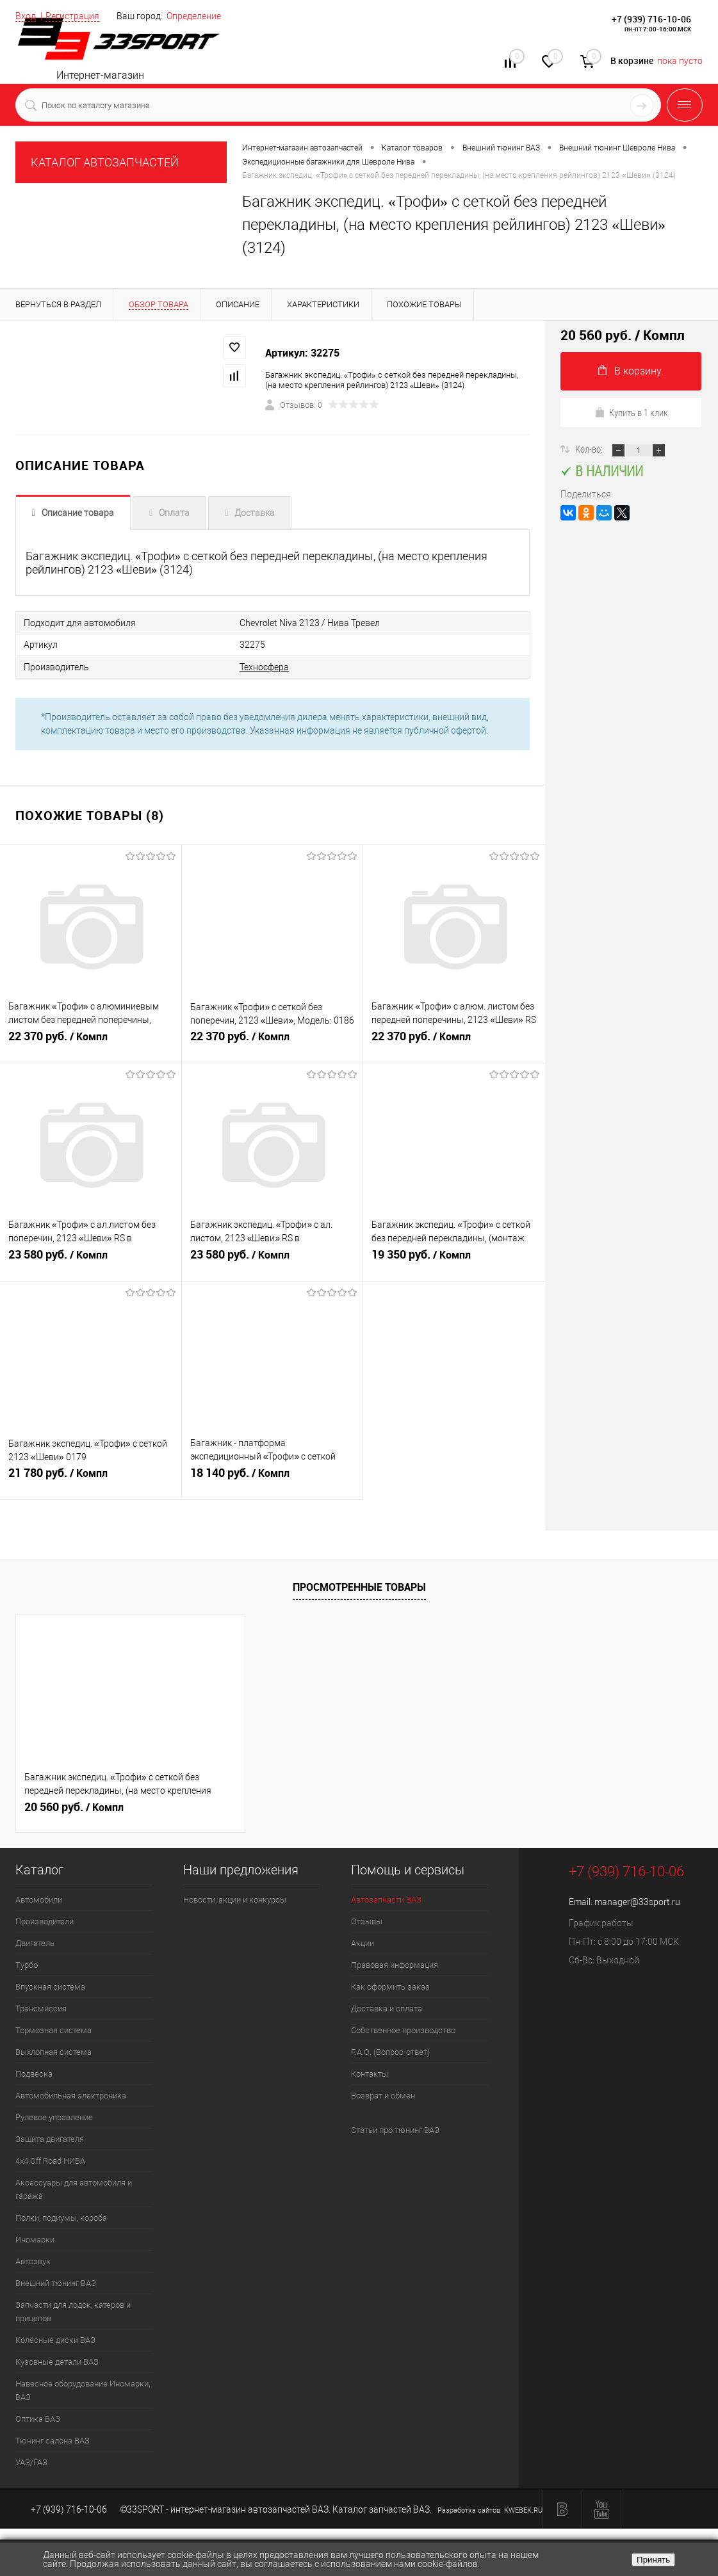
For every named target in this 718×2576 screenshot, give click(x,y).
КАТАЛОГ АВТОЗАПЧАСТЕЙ (105, 162)
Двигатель (34, 1942)
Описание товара (78, 513)
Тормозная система (53, 2029)
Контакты (369, 2072)
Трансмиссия (41, 2007)
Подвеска (34, 2072)
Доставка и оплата (386, 2007)
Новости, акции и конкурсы (234, 1898)
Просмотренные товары (359, 1586)
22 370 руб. (90, 1041)
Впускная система (50, 1985)
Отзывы (366, 1920)
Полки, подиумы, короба (61, 2216)
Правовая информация (394, 1963)
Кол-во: (590, 448)
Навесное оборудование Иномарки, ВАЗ (82, 2389)
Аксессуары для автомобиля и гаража (73, 2188)
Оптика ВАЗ (37, 2417)
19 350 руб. (454, 1259)
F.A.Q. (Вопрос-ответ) (390, 2051)
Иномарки (34, 2238)
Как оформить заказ (390, 1985)
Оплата (174, 513)
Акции (362, 1942)
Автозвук (33, 2260)
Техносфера (246, 666)
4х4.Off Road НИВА (50, 2159)
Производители (44, 1920)
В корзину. (631, 371)
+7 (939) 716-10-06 (651, 19)
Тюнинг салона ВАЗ (52, 2439)
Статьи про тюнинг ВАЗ (395, 2129)
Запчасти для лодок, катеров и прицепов (73, 2310)
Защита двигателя (49, 2138)
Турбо (26, 1963)
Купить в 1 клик (631, 412)
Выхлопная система (53, 2051)
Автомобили (38, 1898)
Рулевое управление (54, 2116)
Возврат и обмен (383, 2094)
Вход (25, 16)
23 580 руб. (90, 1259)
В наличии (601, 471)
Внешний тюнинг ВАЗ (55, 2282)
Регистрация (72, 16)
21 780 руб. (90, 1477)
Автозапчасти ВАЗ (386, 1898)
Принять (653, 2559)
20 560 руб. (74, 1806)
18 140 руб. (272, 1477)
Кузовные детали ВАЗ (57, 2360)
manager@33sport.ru (637, 1901)
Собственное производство (403, 2029)
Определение (194, 16)
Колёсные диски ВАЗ (55, 2339)
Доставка (254, 513)
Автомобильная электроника (70, 2094)
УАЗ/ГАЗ (31, 2461)
